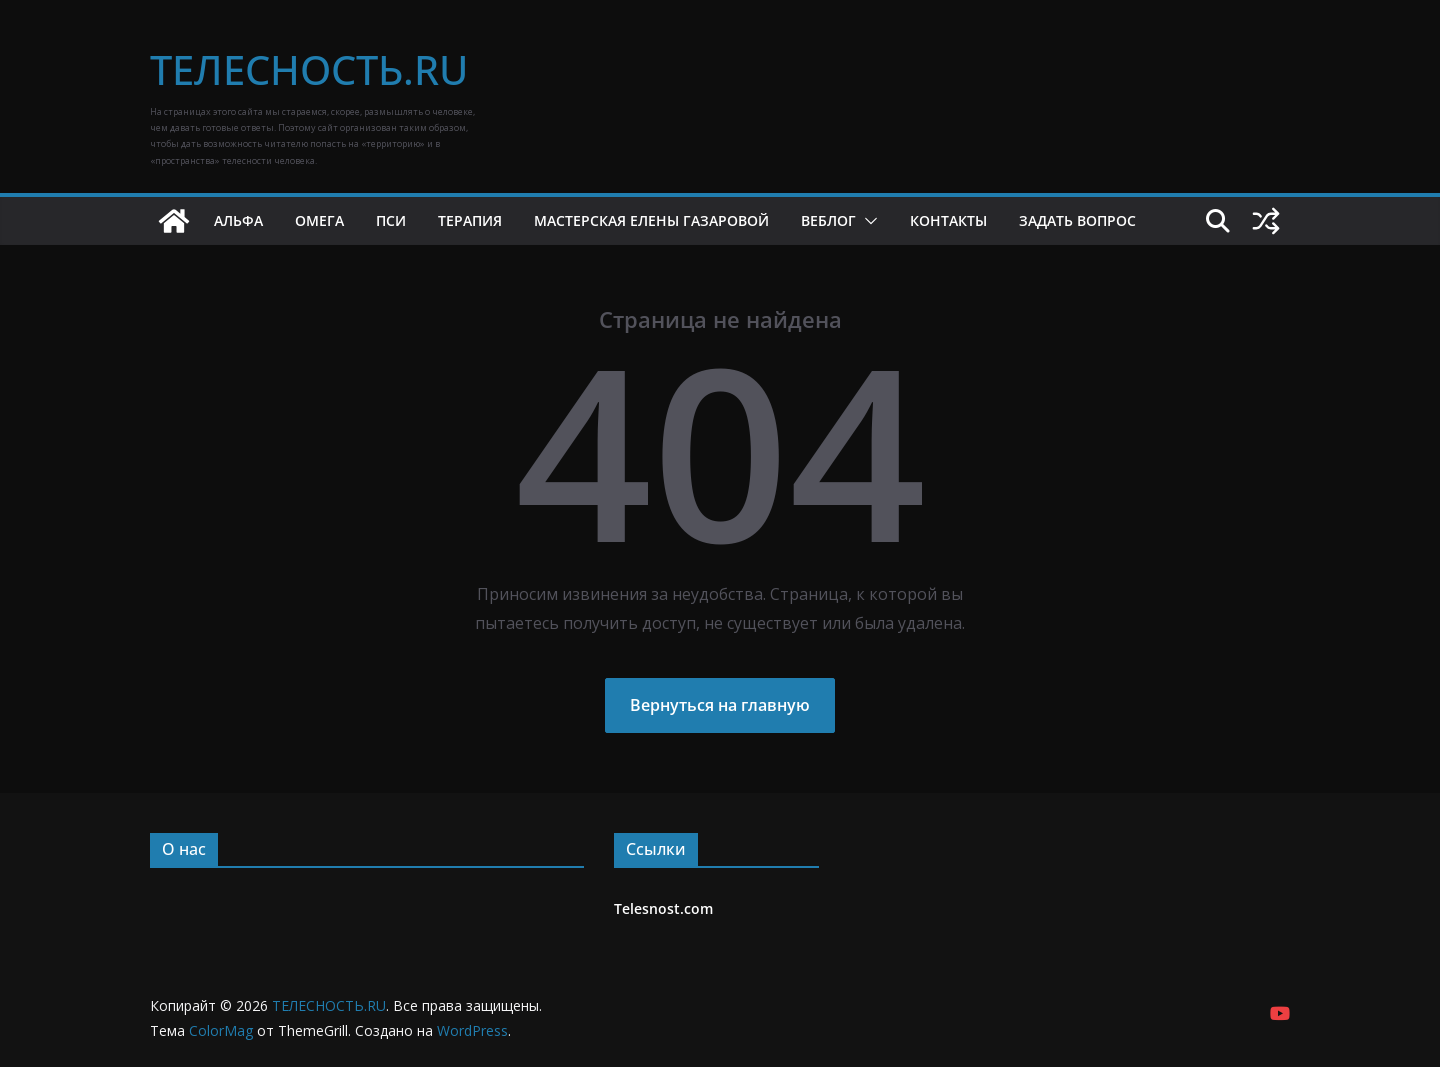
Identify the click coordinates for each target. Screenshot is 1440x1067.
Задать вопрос (1077, 220)
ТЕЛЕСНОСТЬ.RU (309, 69)
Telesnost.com (663, 908)
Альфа (238, 220)
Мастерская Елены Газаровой (651, 220)
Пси (391, 220)
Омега (319, 220)
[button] (867, 221)
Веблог (828, 220)
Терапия (470, 220)
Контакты (948, 220)
